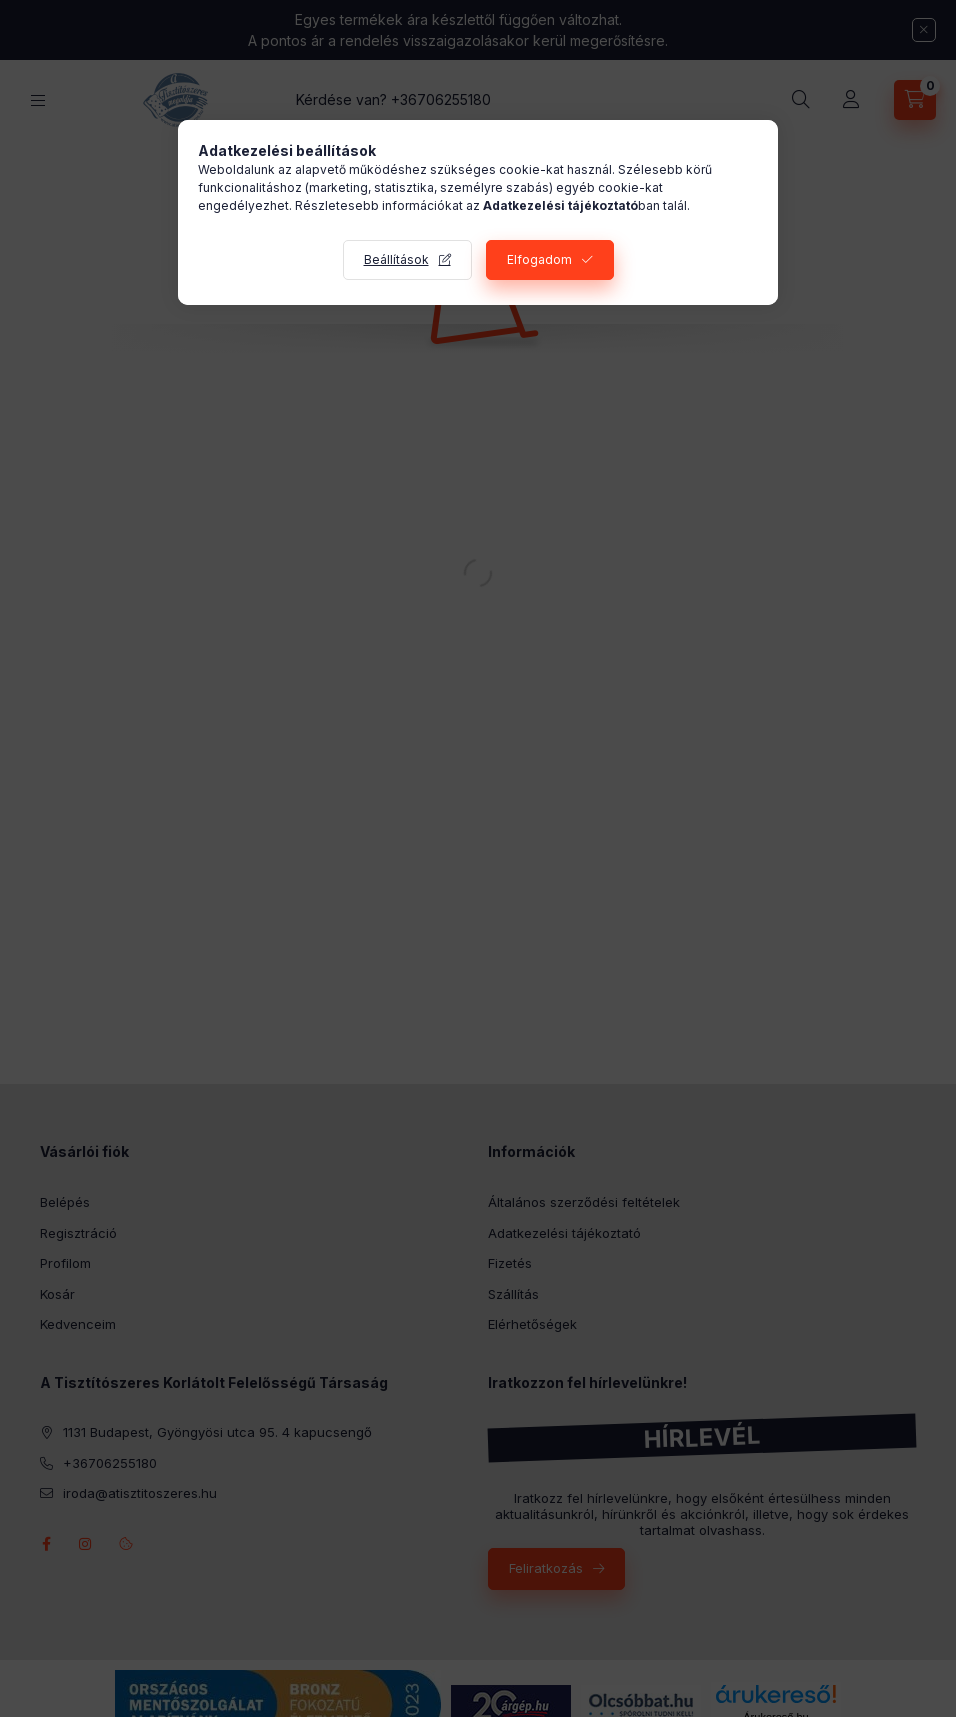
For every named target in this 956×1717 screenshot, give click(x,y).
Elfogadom (539, 259)
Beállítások (396, 259)
